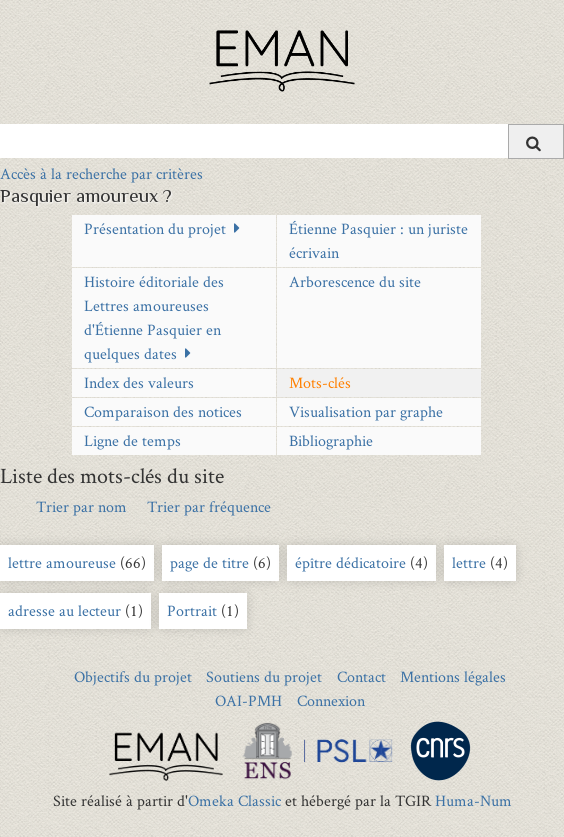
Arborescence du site (355, 281)
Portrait (194, 610)
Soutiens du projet (264, 676)
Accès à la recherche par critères (101, 173)
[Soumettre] (536, 141)
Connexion (331, 700)
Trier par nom (81, 506)
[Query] (282, 141)
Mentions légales (453, 676)
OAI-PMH (248, 700)
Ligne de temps (132, 440)
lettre (471, 562)
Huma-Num (473, 800)
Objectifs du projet (133, 676)
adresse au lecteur (64, 610)
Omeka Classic (234, 800)
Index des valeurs (139, 382)
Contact (361, 676)
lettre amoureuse (62, 562)
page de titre (211, 562)
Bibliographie (331, 440)
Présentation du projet (155, 228)
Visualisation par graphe (366, 411)
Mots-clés (320, 382)
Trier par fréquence (209, 506)
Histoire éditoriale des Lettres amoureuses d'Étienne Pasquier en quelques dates (154, 317)
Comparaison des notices (163, 411)
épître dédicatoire (350, 562)
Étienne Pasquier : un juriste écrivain (378, 240)
